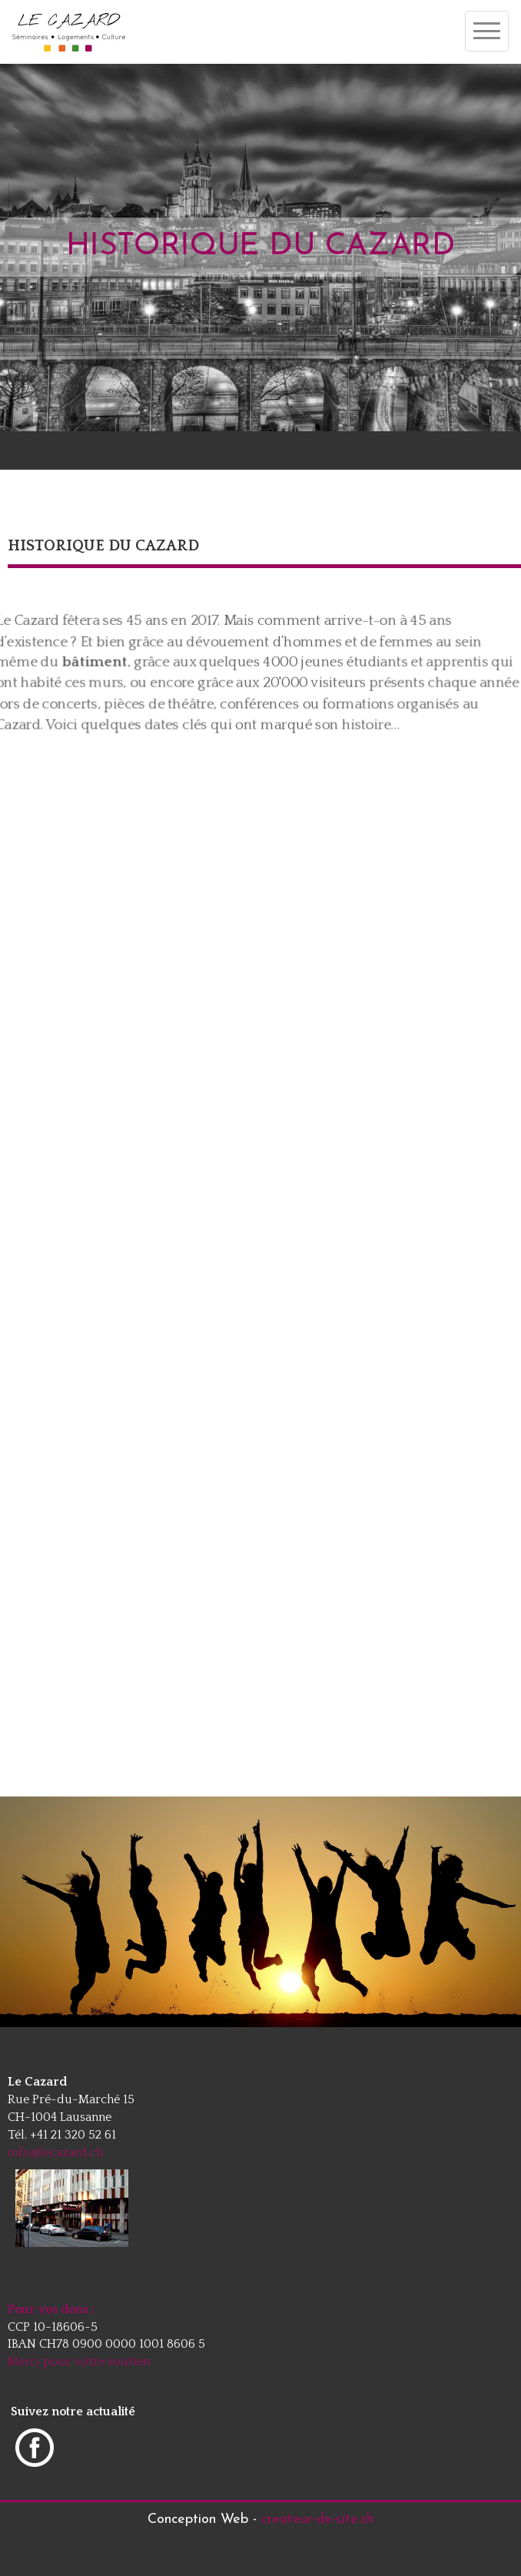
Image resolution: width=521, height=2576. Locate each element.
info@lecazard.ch (55, 2152)
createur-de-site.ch (317, 2519)
